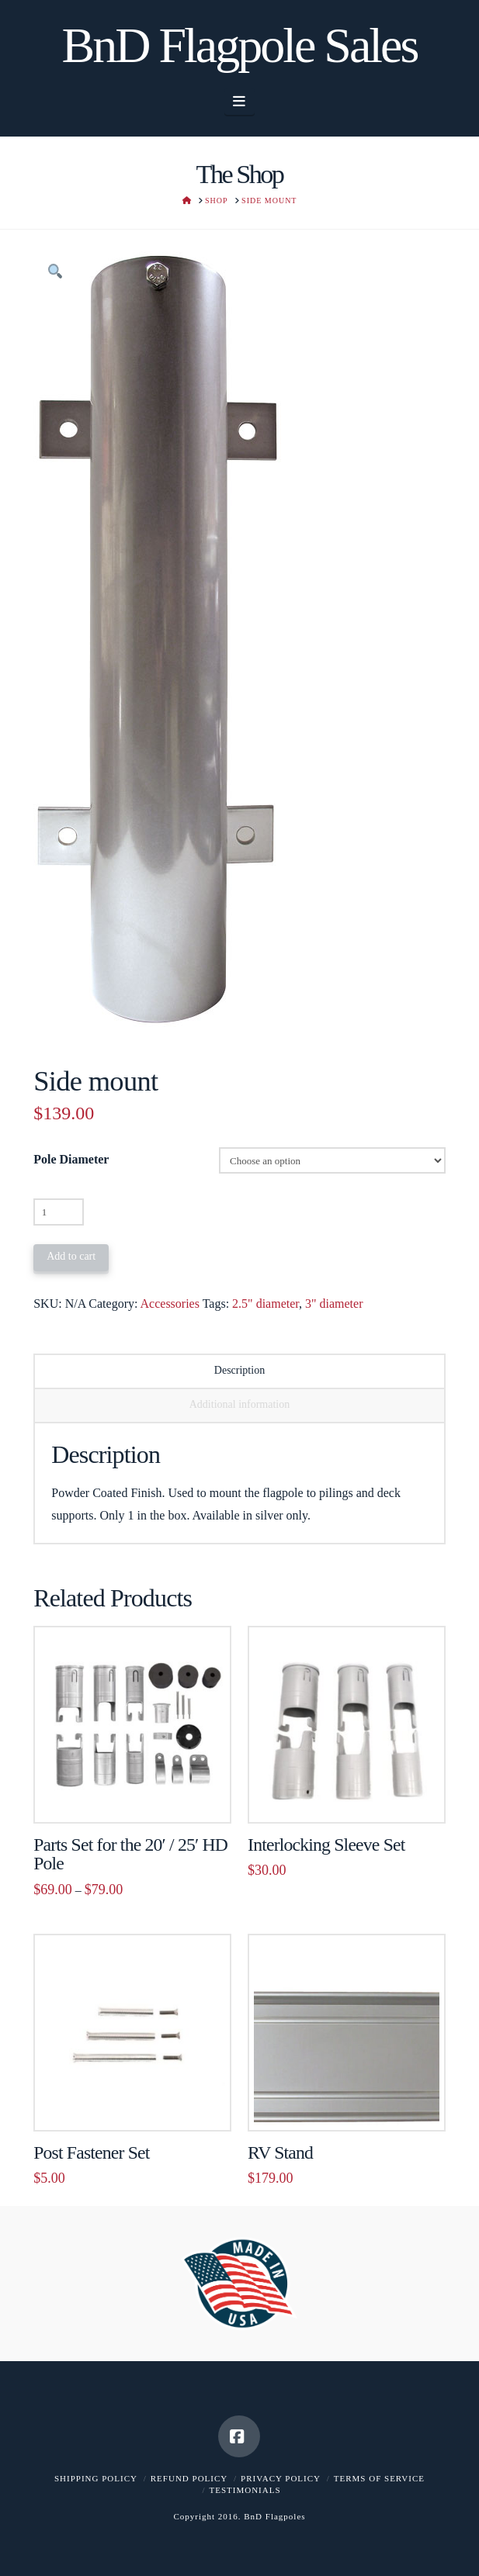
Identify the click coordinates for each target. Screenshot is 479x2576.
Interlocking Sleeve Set (326, 1844)
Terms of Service (379, 2478)
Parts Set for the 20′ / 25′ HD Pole (130, 1854)
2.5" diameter (265, 1303)
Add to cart (71, 1256)
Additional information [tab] (239, 1404)
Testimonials (244, 2490)
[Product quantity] (58, 1211)
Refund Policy (189, 2478)
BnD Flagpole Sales (240, 46)
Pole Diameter (71, 1159)
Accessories (170, 1303)
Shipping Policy (95, 2478)
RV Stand (280, 2152)
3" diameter (334, 1303)
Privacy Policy (281, 2478)
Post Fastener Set (91, 2152)
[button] (239, 101)
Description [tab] (239, 1370)
